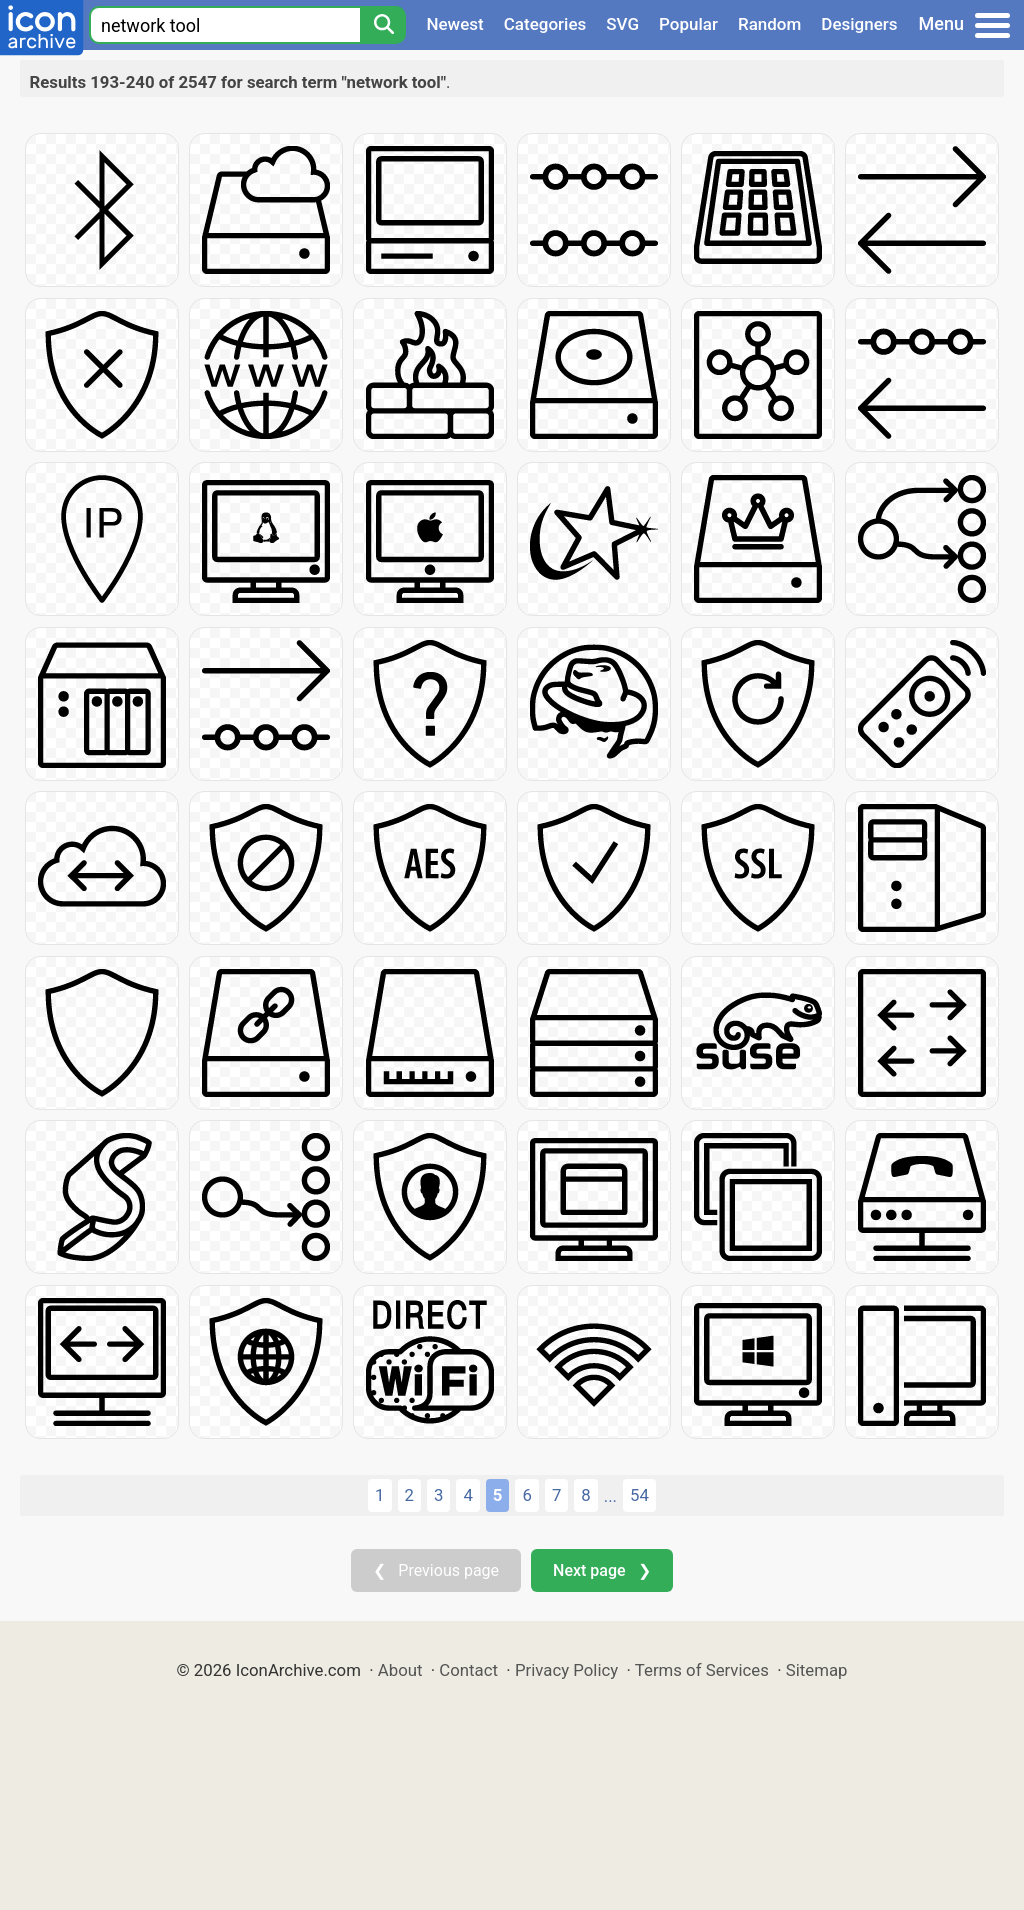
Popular (688, 24)
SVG (622, 24)
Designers (859, 24)
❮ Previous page (436, 1570)
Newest (454, 24)
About (400, 1670)
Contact (468, 1670)
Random (769, 24)
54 (639, 1495)
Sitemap (817, 1670)
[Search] (383, 25)
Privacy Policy (566, 1670)
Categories (545, 24)
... (610, 1496)
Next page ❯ (601, 1570)
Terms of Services (702, 1670)
